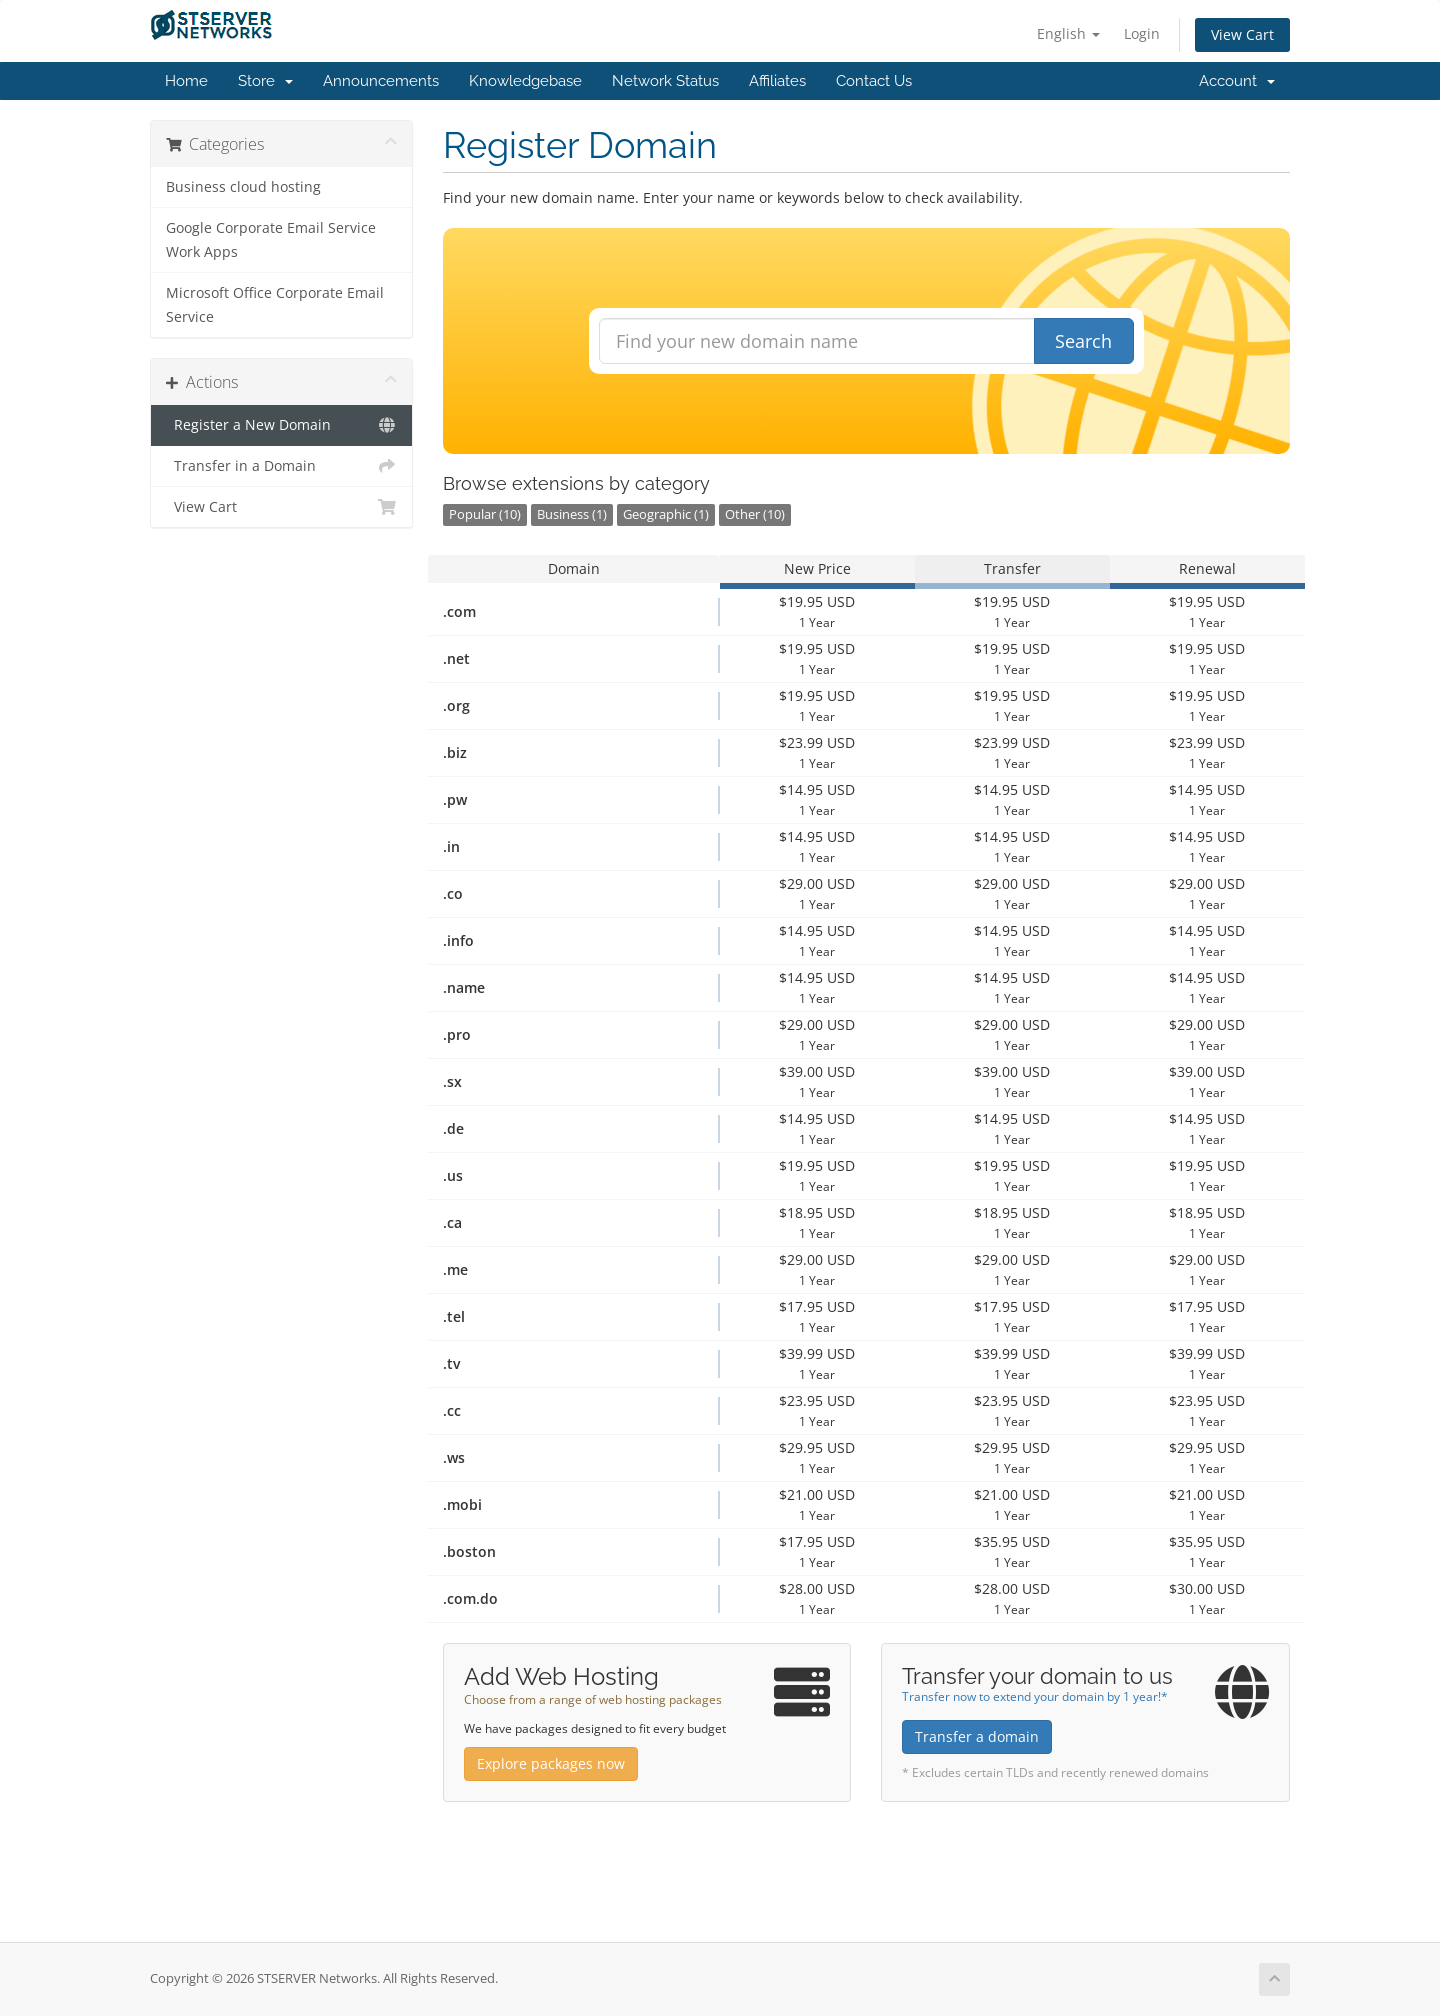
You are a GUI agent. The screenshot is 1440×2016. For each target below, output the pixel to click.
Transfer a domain (977, 1736)
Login (1142, 33)
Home (186, 81)
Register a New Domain (281, 425)
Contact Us (874, 81)
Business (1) (572, 514)
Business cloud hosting (243, 187)
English (1068, 33)
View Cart (1242, 34)
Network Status (665, 81)
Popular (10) (485, 514)
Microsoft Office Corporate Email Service (275, 305)
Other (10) (755, 514)
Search (1083, 341)
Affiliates (777, 81)
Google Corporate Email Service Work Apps (271, 240)
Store (265, 81)
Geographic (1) (666, 514)
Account (1237, 81)
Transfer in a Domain (281, 466)
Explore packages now (551, 1763)
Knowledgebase (525, 81)
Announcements (381, 81)
